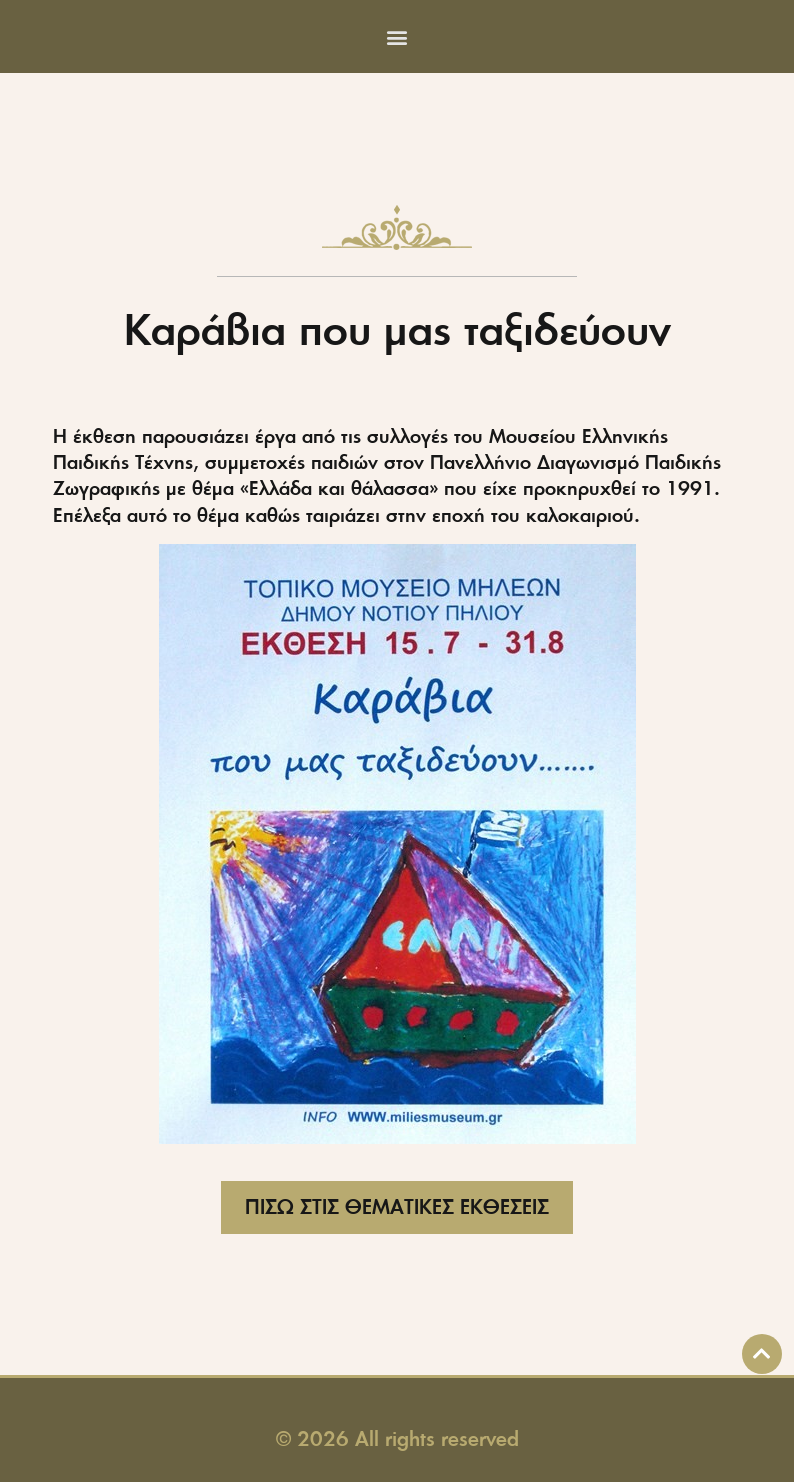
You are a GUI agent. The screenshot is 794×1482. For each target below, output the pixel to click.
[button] (397, 36)
